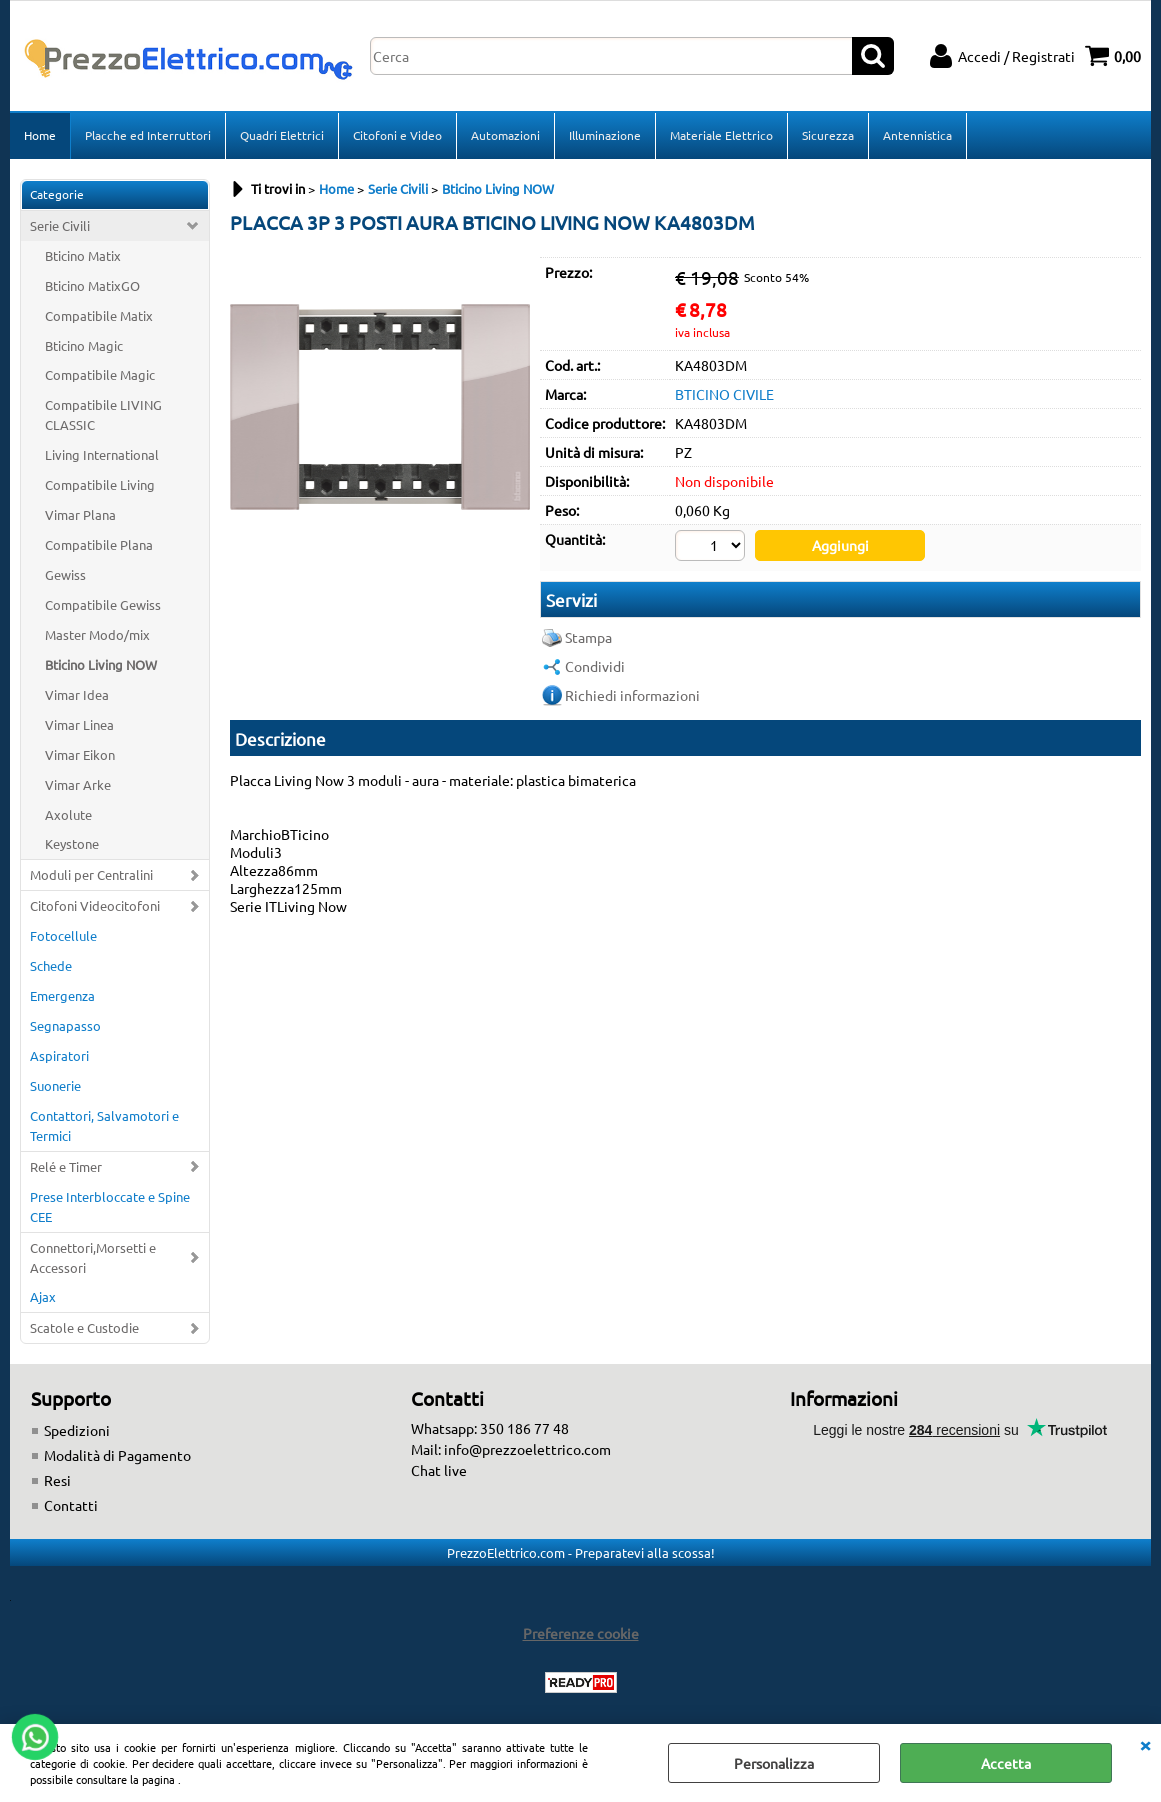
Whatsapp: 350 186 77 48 (490, 1428)
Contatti (71, 1505)
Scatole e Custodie (84, 1327)
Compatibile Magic (100, 374)
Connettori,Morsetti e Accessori (93, 1257)
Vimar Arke (78, 784)
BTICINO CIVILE (724, 394)
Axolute (68, 814)
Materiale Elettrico (721, 135)
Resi (57, 1480)
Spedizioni (77, 1430)
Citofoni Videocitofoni (95, 905)
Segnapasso (65, 1025)
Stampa (588, 637)
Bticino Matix (83, 255)
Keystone (72, 843)
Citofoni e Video (397, 135)
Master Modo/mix (97, 634)
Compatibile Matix (99, 315)
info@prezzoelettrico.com (527, 1449)
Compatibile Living (100, 484)
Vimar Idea (77, 694)
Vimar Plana (80, 514)
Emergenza (62, 995)
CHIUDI (1145, 1744)
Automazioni (505, 135)
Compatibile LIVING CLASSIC (103, 414)
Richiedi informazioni (632, 695)
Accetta (1006, 1763)
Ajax (43, 1296)
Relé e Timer (66, 1166)
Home (40, 135)
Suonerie (55, 1085)
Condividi (595, 666)
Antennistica (917, 135)
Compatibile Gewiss (103, 604)
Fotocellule (63, 935)
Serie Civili (60, 225)
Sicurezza (828, 135)
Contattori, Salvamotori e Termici (104, 1125)
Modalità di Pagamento (117, 1455)
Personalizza (774, 1763)
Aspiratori (59, 1055)
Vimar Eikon (80, 754)
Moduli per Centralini (91, 874)
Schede (51, 965)
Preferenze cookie (581, 1633)
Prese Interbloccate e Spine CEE (110, 1206)
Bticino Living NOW (101, 664)
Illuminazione (605, 135)
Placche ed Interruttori (148, 135)
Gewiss (65, 574)
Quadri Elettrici (282, 135)
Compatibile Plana (99, 544)
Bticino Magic (84, 345)
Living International (102, 454)
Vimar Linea (79, 724)
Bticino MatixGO (92, 285)
